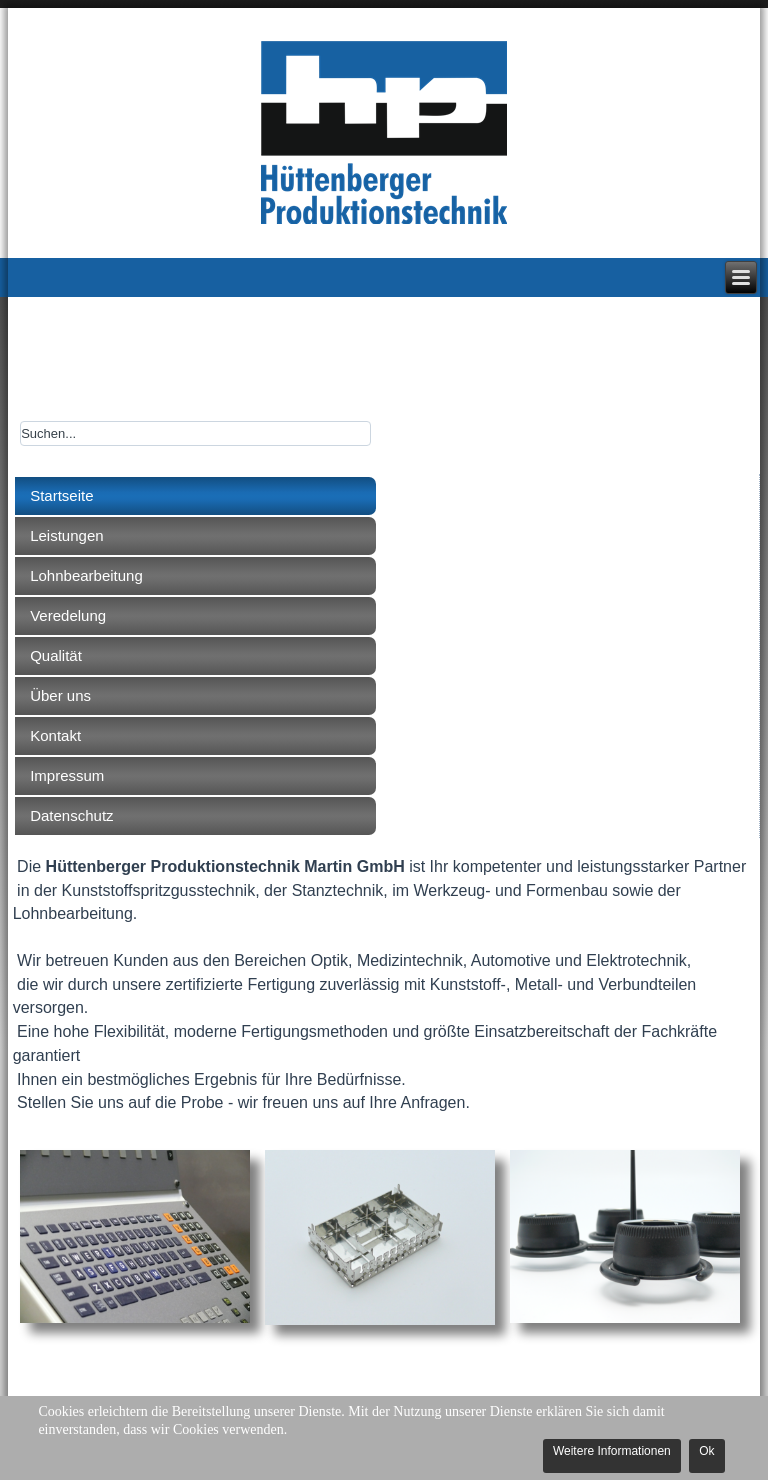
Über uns (60, 695)
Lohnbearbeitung (86, 575)
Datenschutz (71, 815)
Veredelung (68, 615)
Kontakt (55, 735)
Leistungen (66, 535)
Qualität (56, 655)
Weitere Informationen (612, 1451)
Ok (706, 1451)
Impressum (67, 775)
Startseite (61, 495)
